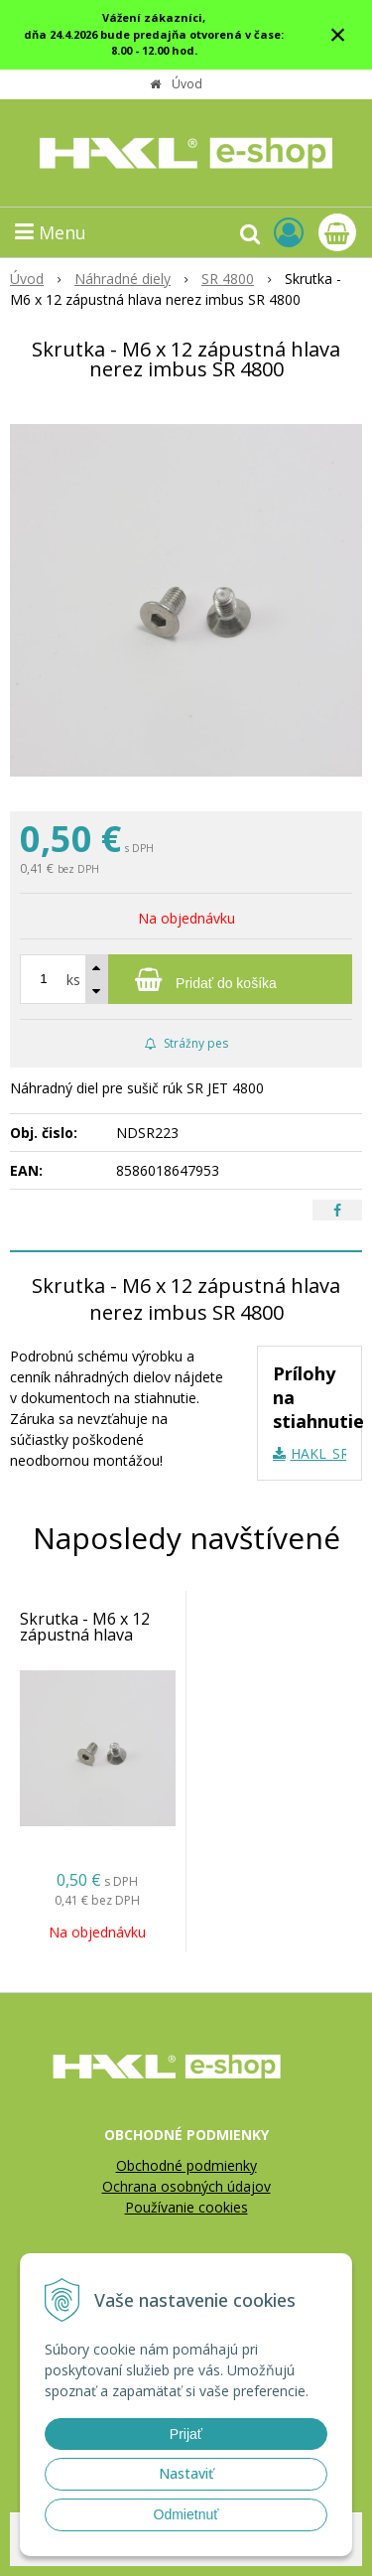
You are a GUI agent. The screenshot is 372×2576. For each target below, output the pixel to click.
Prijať (186, 2434)
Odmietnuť (186, 2514)
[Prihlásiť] (289, 232)
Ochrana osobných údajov (186, 2186)
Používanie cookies (186, 2207)
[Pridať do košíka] (186, 979)
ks (73, 979)
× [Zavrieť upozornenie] (338, 34)
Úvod (187, 83)
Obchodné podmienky (186, 2165)
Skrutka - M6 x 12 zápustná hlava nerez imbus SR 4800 (97, 1634)
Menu (50, 232)
